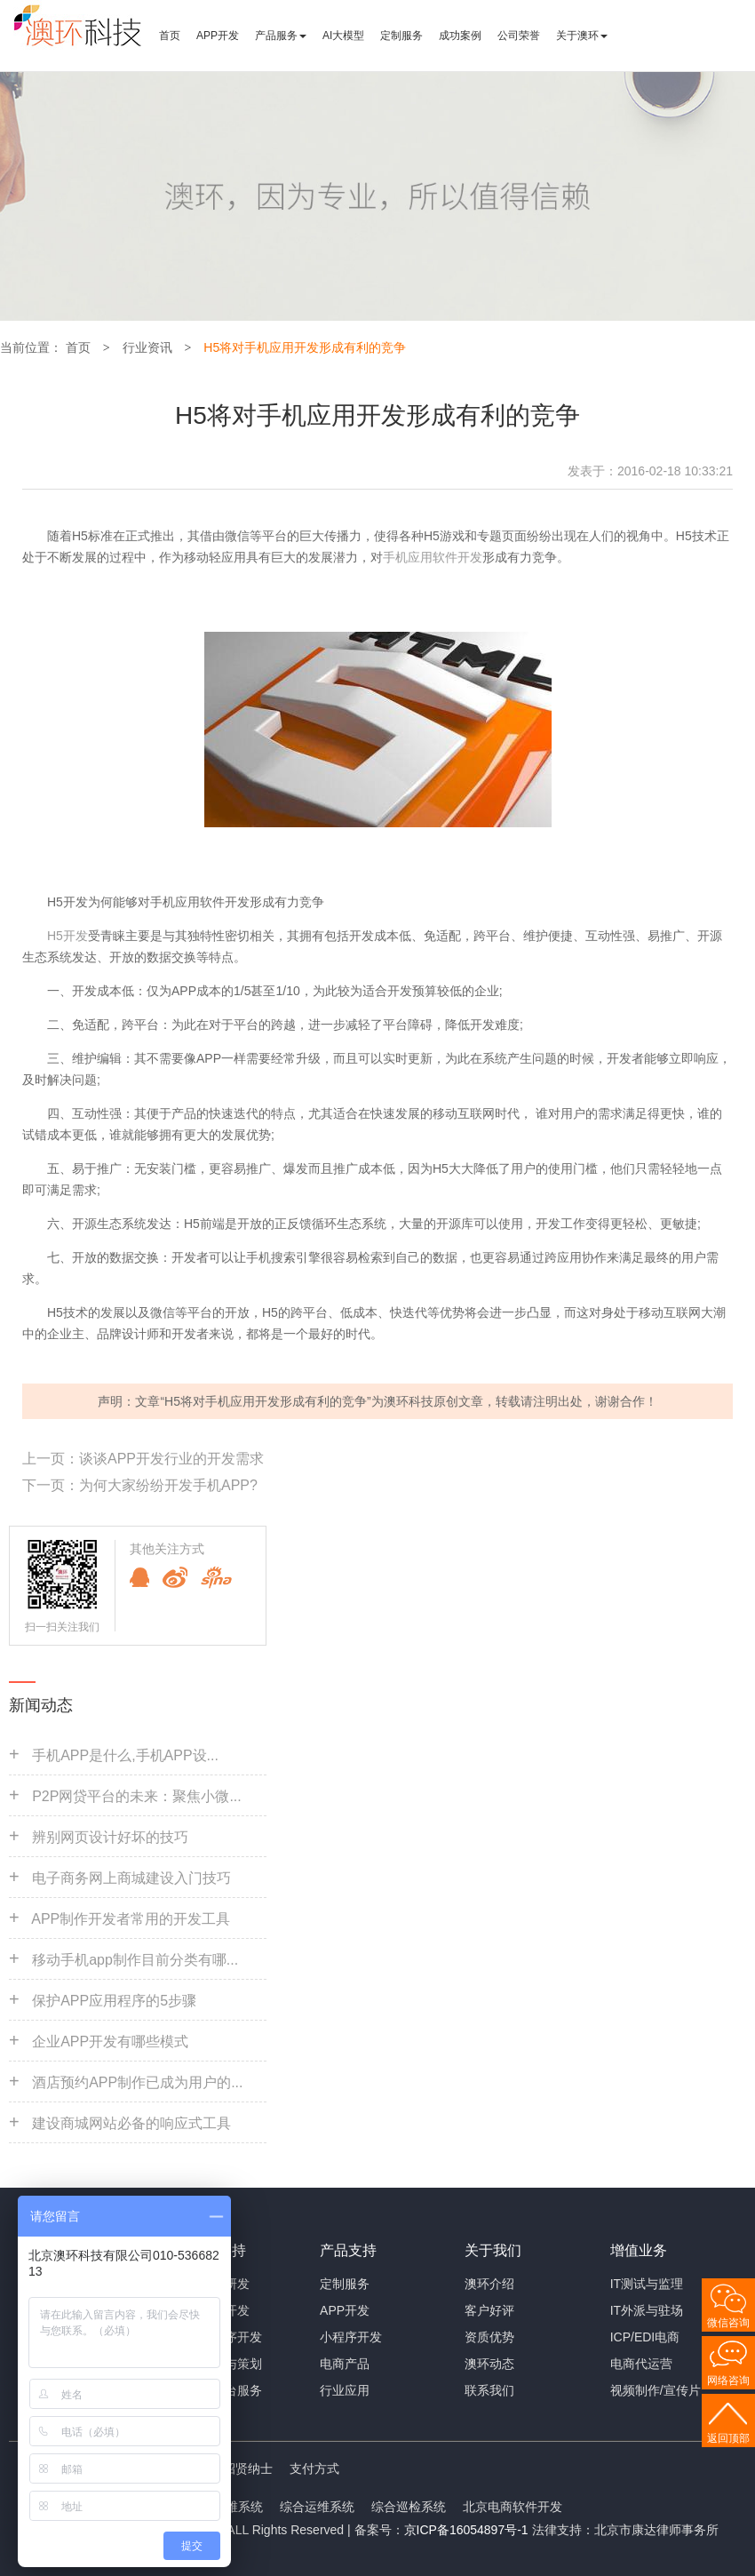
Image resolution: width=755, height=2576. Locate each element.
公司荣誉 (518, 35)
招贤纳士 (248, 2468)
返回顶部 (728, 2438)
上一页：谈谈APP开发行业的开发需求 (143, 1458)
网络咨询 (728, 2380)
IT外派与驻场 (646, 2310)
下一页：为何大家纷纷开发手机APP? (140, 1485)
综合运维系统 (317, 2507)
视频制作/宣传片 (655, 2390)
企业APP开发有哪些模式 (110, 2041)
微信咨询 (728, 2323)
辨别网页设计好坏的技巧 (110, 1837)
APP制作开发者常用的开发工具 (130, 1918)
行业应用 (345, 2390)
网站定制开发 (212, 2310)
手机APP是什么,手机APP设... (125, 1755)
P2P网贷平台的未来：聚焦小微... (137, 1796)
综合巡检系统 (408, 2507)
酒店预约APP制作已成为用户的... (137, 2082)
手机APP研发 (212, 2284)
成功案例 (460, 35)
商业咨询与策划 (218, 2364)
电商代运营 (641, 2364)
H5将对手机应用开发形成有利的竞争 (304, 347)
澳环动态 (489, 2364)
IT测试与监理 (646, 2284)
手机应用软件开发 (432, 557)
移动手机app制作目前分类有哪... (135, 1959)
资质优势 (489, 2337)
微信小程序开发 (218, 2337)
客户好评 (489, 2310)
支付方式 (314, 2468)
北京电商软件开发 (512, 2507)
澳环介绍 (489, 2284)
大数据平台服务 (218, 2390)
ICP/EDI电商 (645, 2337)
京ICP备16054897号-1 (466, 2530)
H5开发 (67, 936)
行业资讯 (147, 347)
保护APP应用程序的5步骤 (114, 2000)
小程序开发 (351, 2337)
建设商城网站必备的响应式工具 (131, 2123)
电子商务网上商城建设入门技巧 (131, 1878)
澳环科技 (408, 1401)
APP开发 (217, 35)
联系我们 (489, 2390)
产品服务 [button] (280, 35)
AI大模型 (343, 35)
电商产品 (345, 2364)
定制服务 (401, 35)
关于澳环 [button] (582, 35)
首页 (169, 35)
